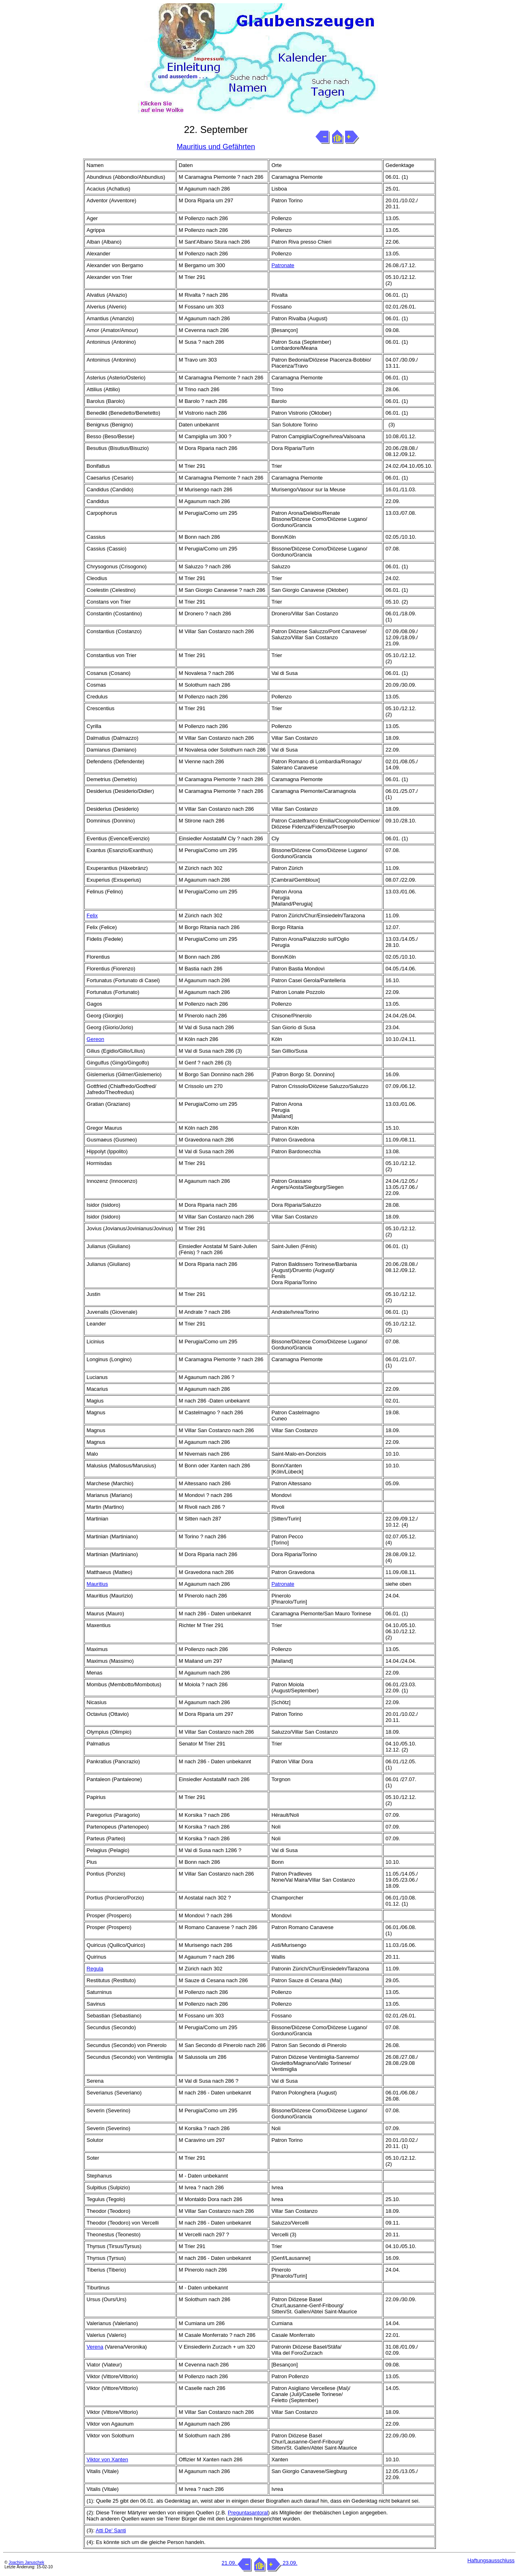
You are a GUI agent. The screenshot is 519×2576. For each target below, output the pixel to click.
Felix (92, 915)
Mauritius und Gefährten (216, 147)
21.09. (237, 2563)
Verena (95, 2347)
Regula (95, 1969)
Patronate (282, 265)
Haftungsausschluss (491, 2560)
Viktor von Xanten (107, 2459)
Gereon (95, 1039)
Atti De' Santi (111, 2530)
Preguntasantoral (248, 2513)
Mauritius (97, 1584)
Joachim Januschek (26, 2562)
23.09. (282, 2563)
